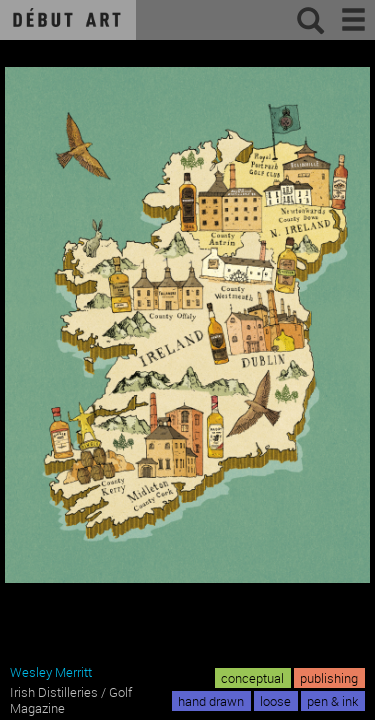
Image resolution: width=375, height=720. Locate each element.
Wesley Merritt (51, 672)
